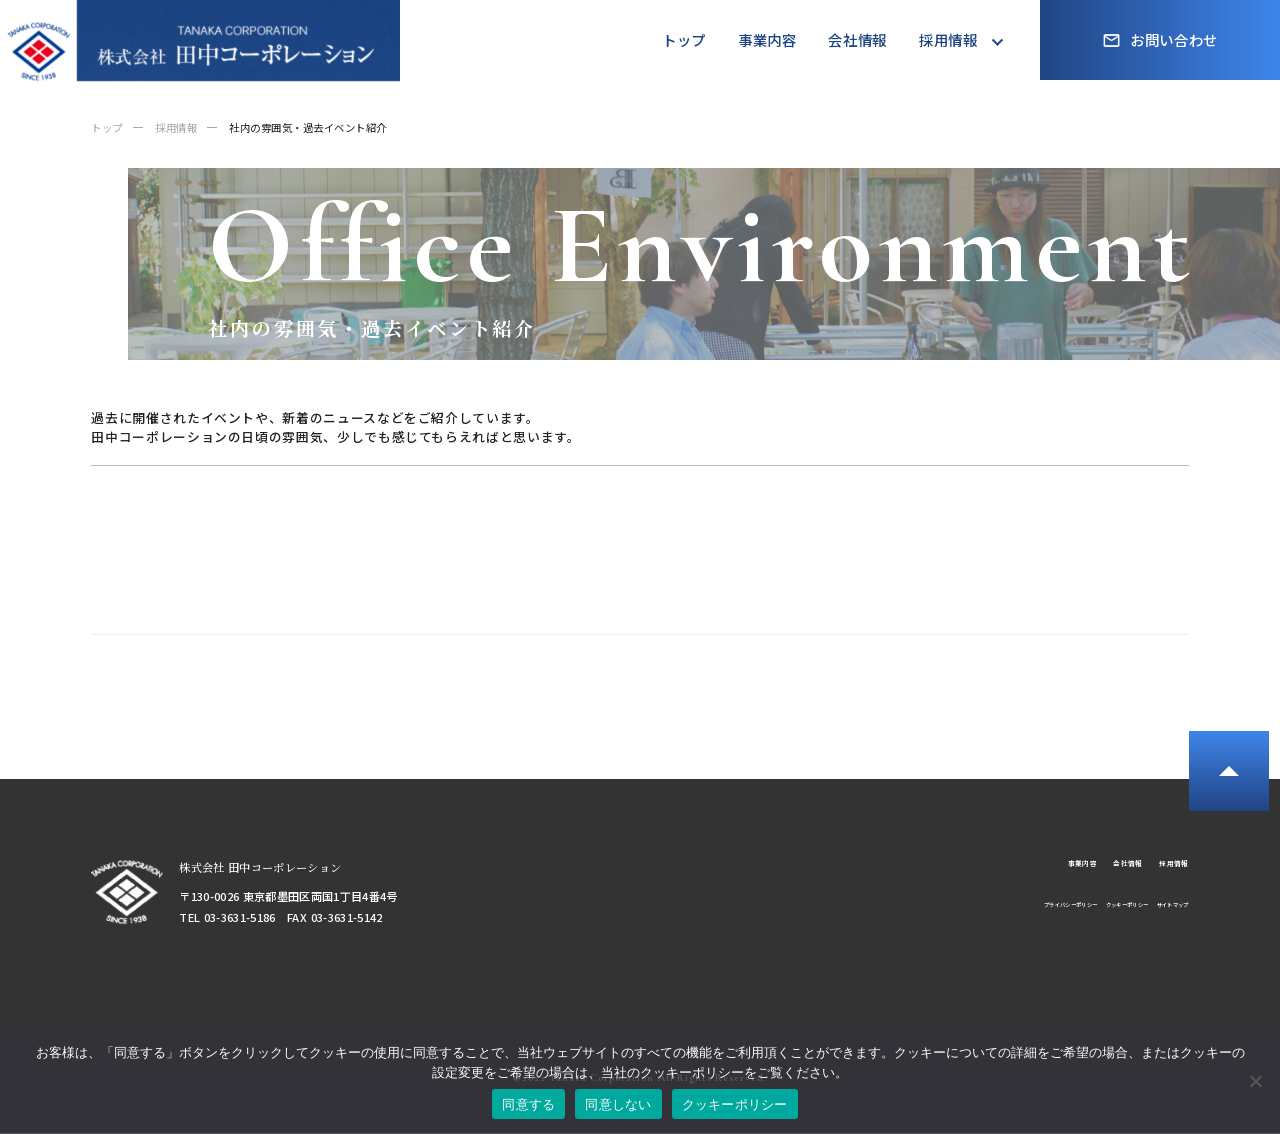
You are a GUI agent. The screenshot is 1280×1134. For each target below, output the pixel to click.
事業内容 (767, 39)
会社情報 (857, 39)
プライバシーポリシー (954, 917)
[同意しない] (1255, 1081)
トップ (684, 39)
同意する (528, 1104)
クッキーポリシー (1066, 917)
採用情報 (948, 39)
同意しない (618, 1104)
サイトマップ (1157, 917)
